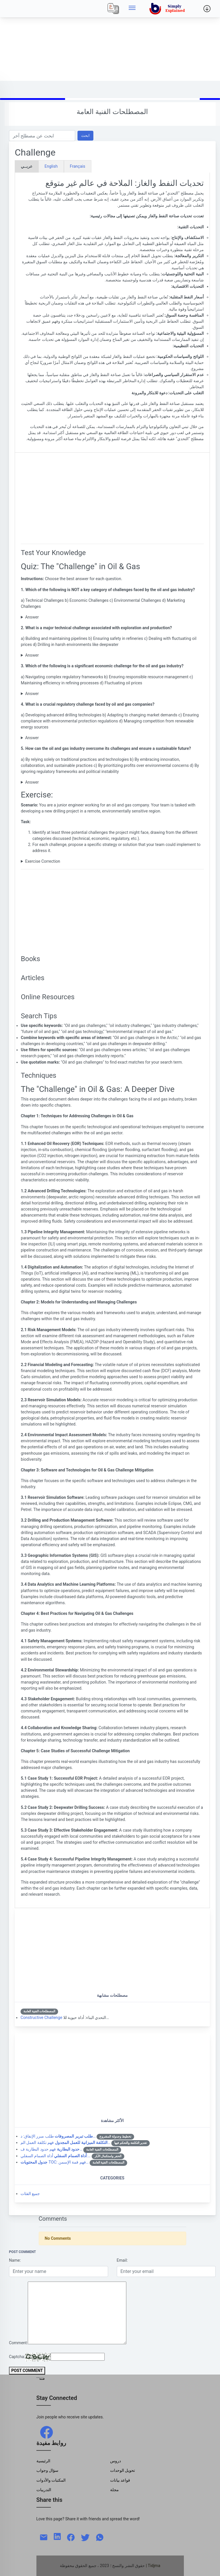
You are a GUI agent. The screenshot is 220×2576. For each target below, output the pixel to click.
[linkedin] (57, 2536)
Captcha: (17, 2356)
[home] (168, 8)
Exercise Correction (42, 861)
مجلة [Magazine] (114, 2489)
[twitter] (85, 2537)
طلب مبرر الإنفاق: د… (58, 2136)
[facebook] (46, 2432)
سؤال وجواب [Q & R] (47, 2470)
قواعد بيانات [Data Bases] (120, 2480)
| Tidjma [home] (153, 2565)
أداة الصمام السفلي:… (55, 2155)
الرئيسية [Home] (43, 2461)
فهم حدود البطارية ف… (51, 2149)
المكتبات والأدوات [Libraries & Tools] (51, 2480)
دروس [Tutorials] (115, 2461)
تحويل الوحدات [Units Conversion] (122, 2470)
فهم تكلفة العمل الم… (65, 2142)
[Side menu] (132, 8)
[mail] (43, 2537)
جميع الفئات (30, 2193)
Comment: (18, 2342)
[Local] (113, 9)
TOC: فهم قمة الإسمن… (54, 2162)
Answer (32, 617)
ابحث (85, 135)
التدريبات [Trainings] (43, 2489)
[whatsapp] (99, 2537)
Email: (122, 2260)
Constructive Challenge (41, 2017)
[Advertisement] (110, 40)
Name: (15, 2260)
